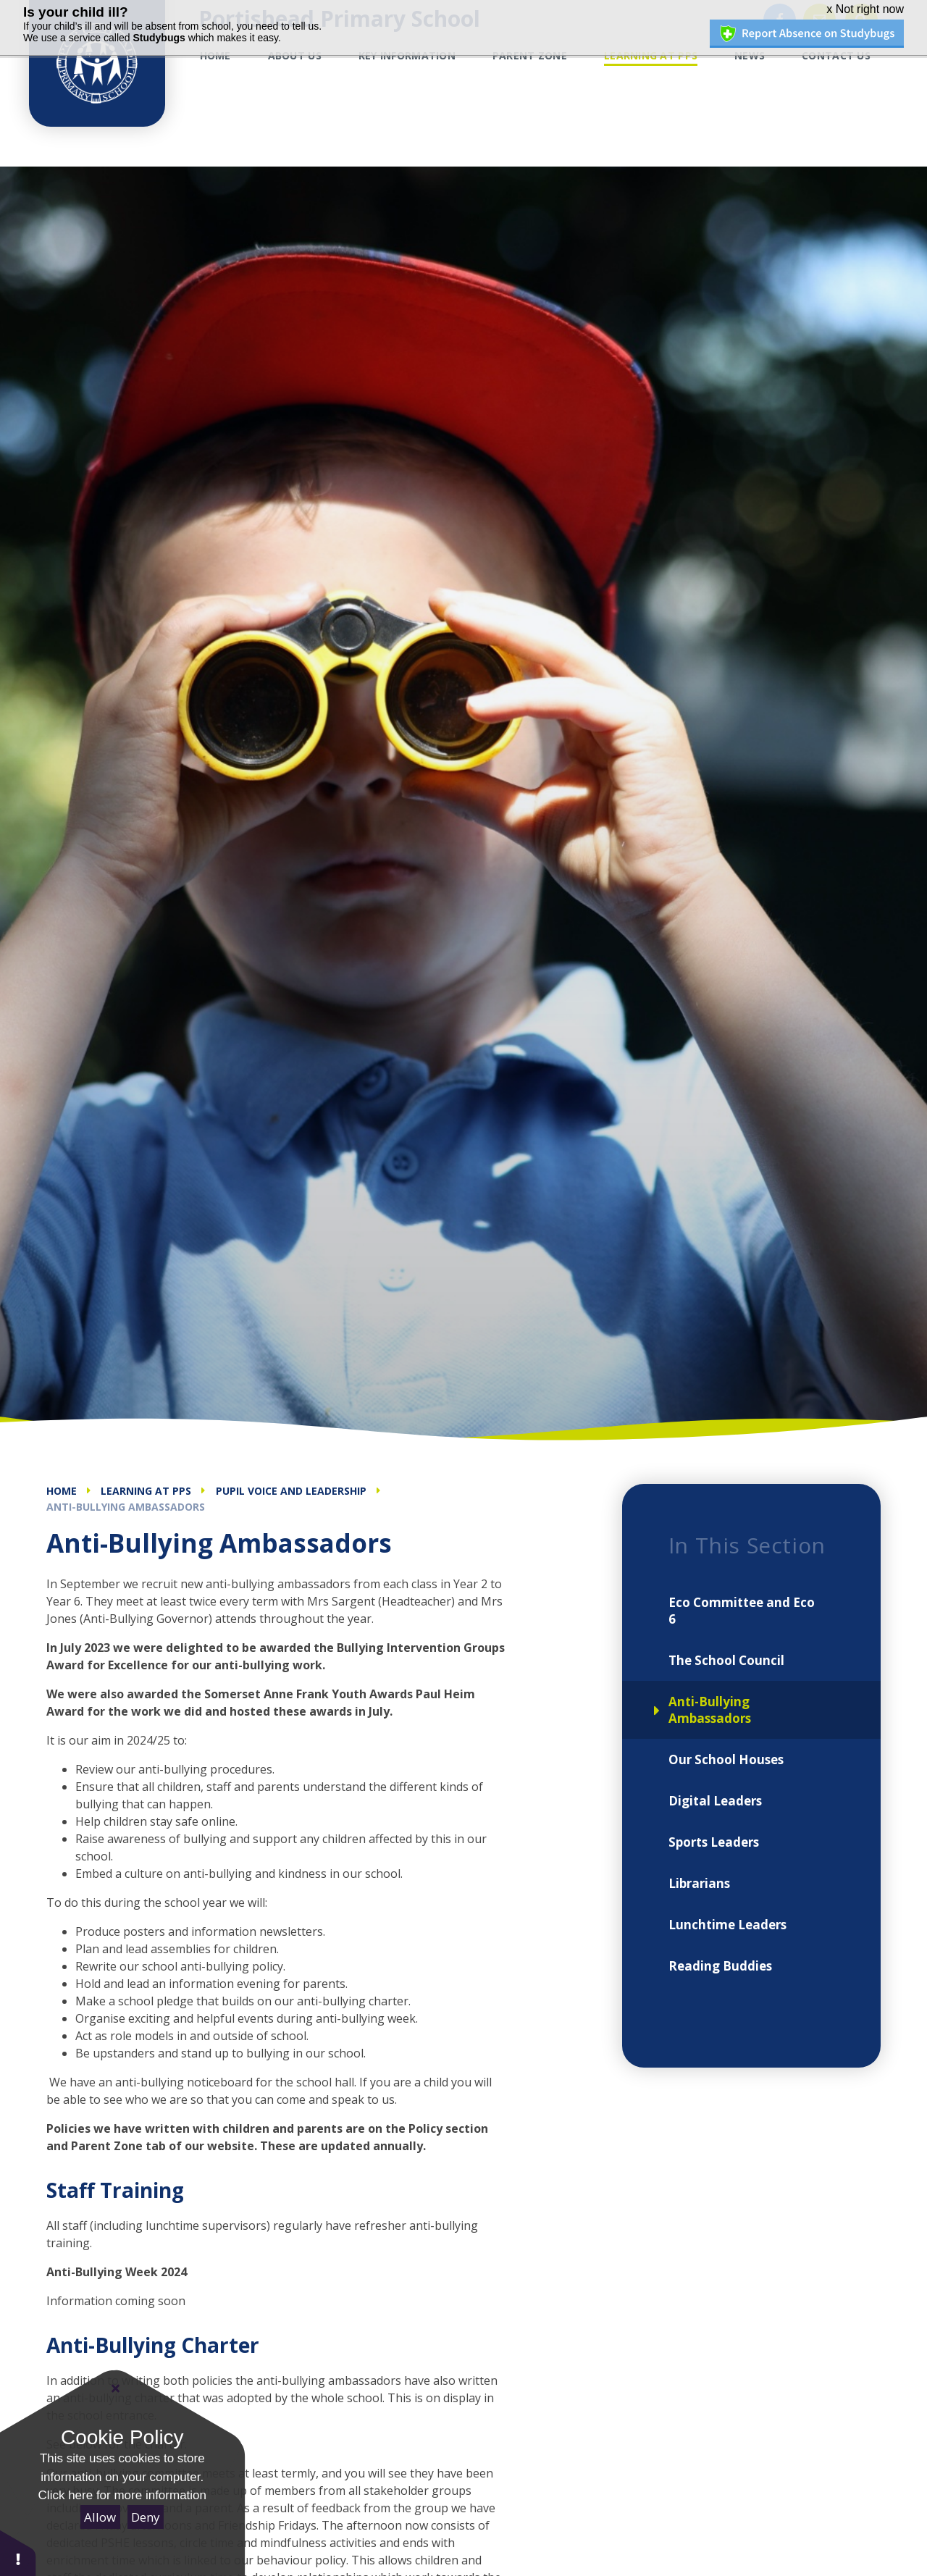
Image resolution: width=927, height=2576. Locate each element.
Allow (100, 2517)
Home (61, 1491)
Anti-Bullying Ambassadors (125, 1507)
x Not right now (865, 9)
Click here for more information (122, 2495)
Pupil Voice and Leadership (291, 1491)
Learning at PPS (146, 1491)
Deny (145, 2517)
